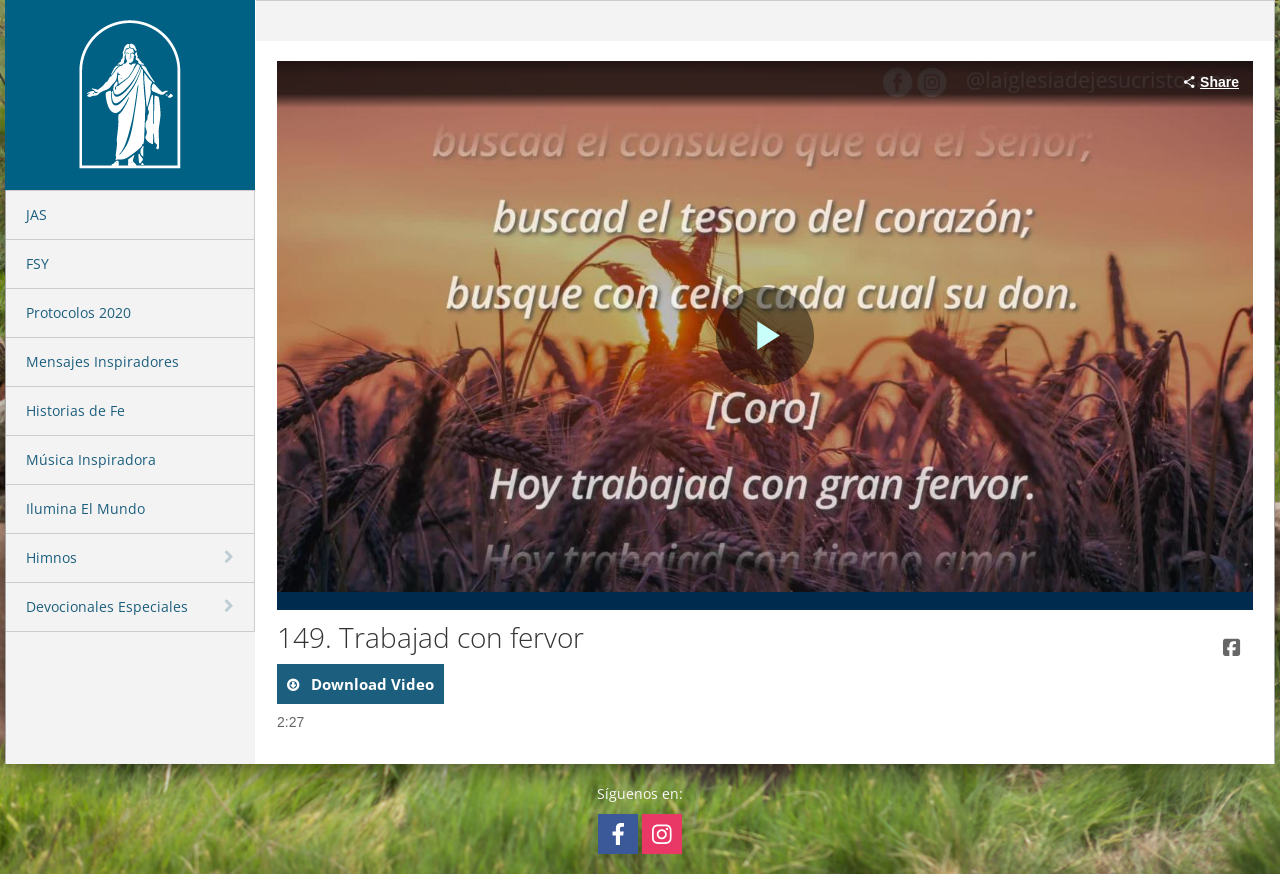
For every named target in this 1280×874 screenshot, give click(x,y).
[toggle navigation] (231, 557)
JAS (36, 214)
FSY (37, 263)
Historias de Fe (75, 410)
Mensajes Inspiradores (102, 361)
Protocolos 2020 (78, 312)
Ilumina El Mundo (85, 508)
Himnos (51, 557)
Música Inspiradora (91, 459)
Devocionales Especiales (107, 606)
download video (370, 684)
